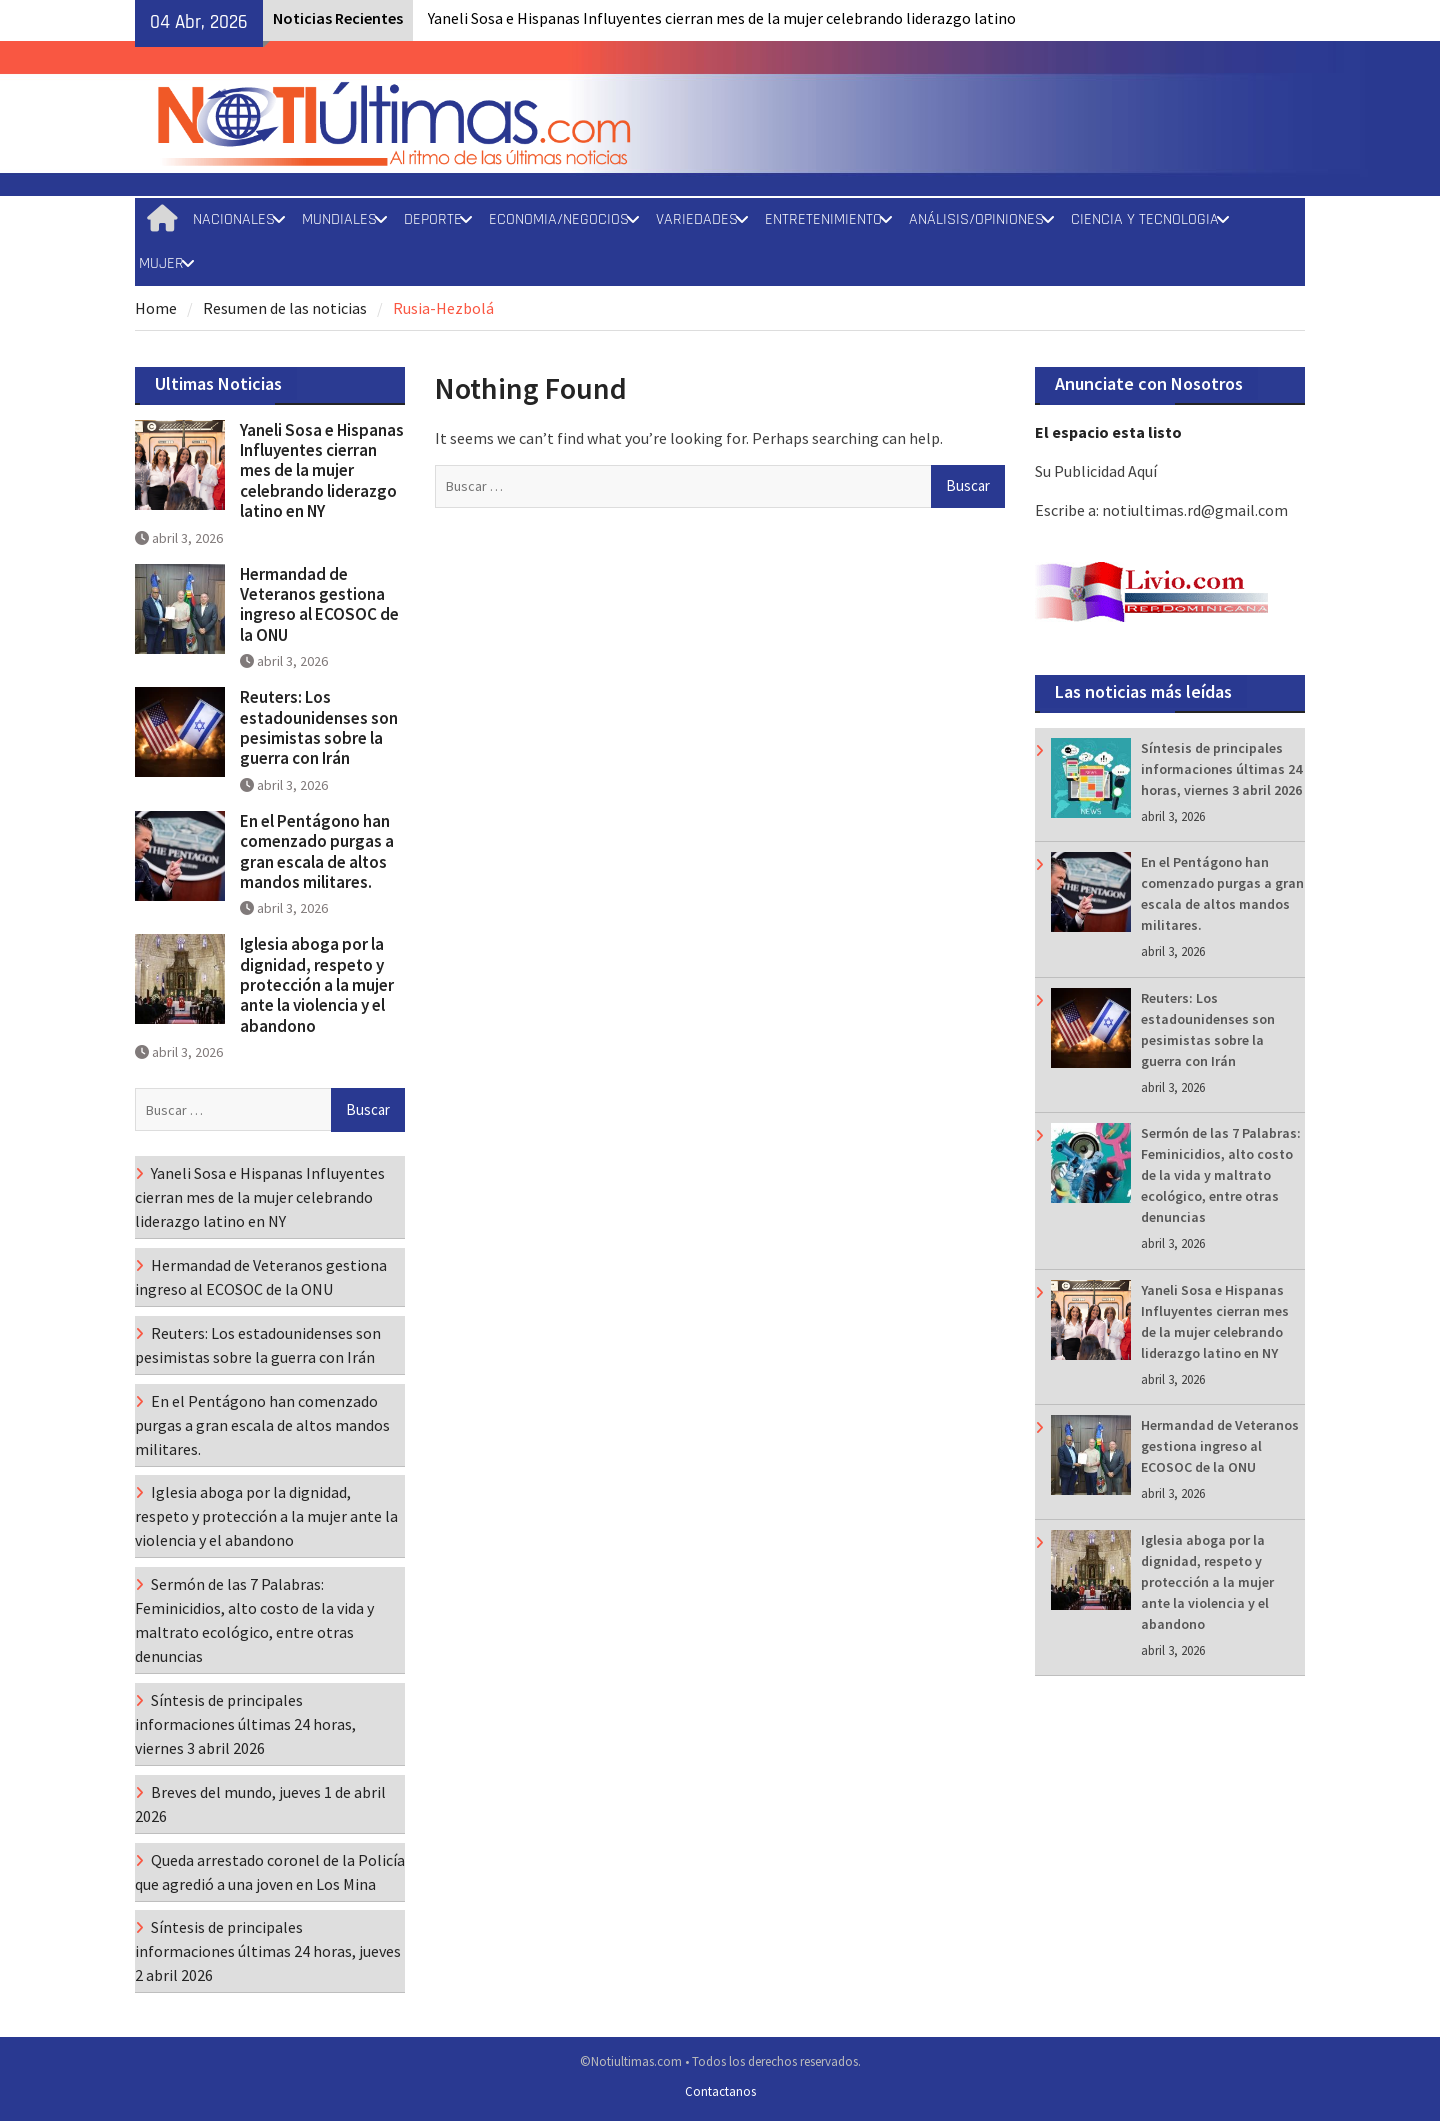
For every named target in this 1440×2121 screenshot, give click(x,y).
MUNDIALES (339, 219)
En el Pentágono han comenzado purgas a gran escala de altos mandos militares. (317, 851)
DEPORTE (433, 219)
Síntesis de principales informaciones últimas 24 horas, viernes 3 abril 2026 (1221, 769)
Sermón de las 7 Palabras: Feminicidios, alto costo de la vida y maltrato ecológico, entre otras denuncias (1221, 1175)
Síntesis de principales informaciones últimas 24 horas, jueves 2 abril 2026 (268, 1951)
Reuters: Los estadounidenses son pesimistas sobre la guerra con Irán (319, 727)
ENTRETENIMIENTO (823, 219)
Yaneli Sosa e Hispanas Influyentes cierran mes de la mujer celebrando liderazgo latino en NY (322, 471)
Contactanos (720, 2091)
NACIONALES (234, 219)
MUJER (161, 263)
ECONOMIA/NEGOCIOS (559, 219)
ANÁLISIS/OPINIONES (976, 219)
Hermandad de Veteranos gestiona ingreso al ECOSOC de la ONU (1220, 1446)
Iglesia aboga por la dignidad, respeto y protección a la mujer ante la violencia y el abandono (1207, 1582)
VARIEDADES (697, 219)
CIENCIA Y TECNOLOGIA (1145, 219)
